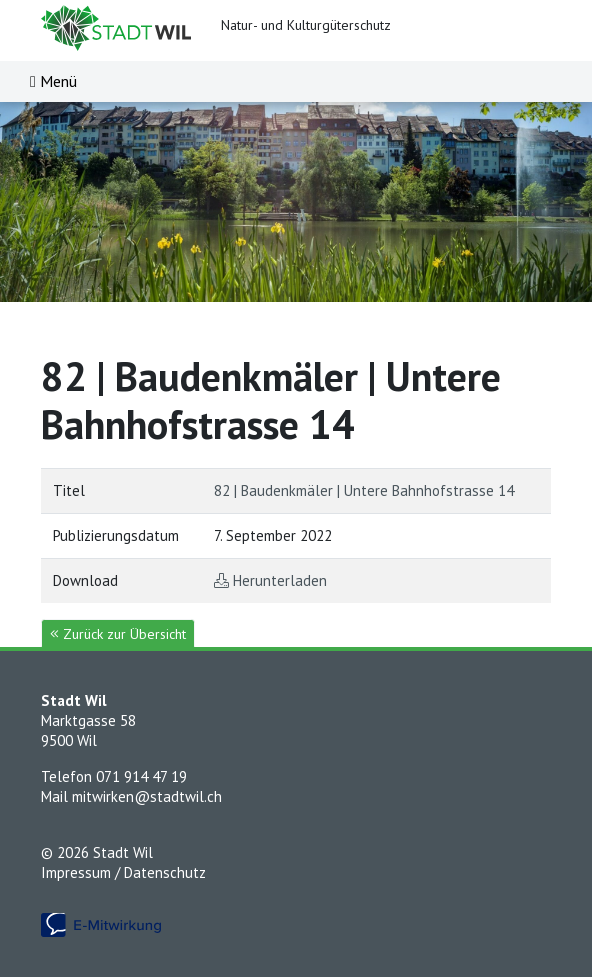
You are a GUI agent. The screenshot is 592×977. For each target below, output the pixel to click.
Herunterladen (280, 580)
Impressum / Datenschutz (123, 872)
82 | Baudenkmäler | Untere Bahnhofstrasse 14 (364, 490)
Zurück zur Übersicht (118, 634)
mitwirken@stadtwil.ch (147, 796)
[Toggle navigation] (53, 81)
